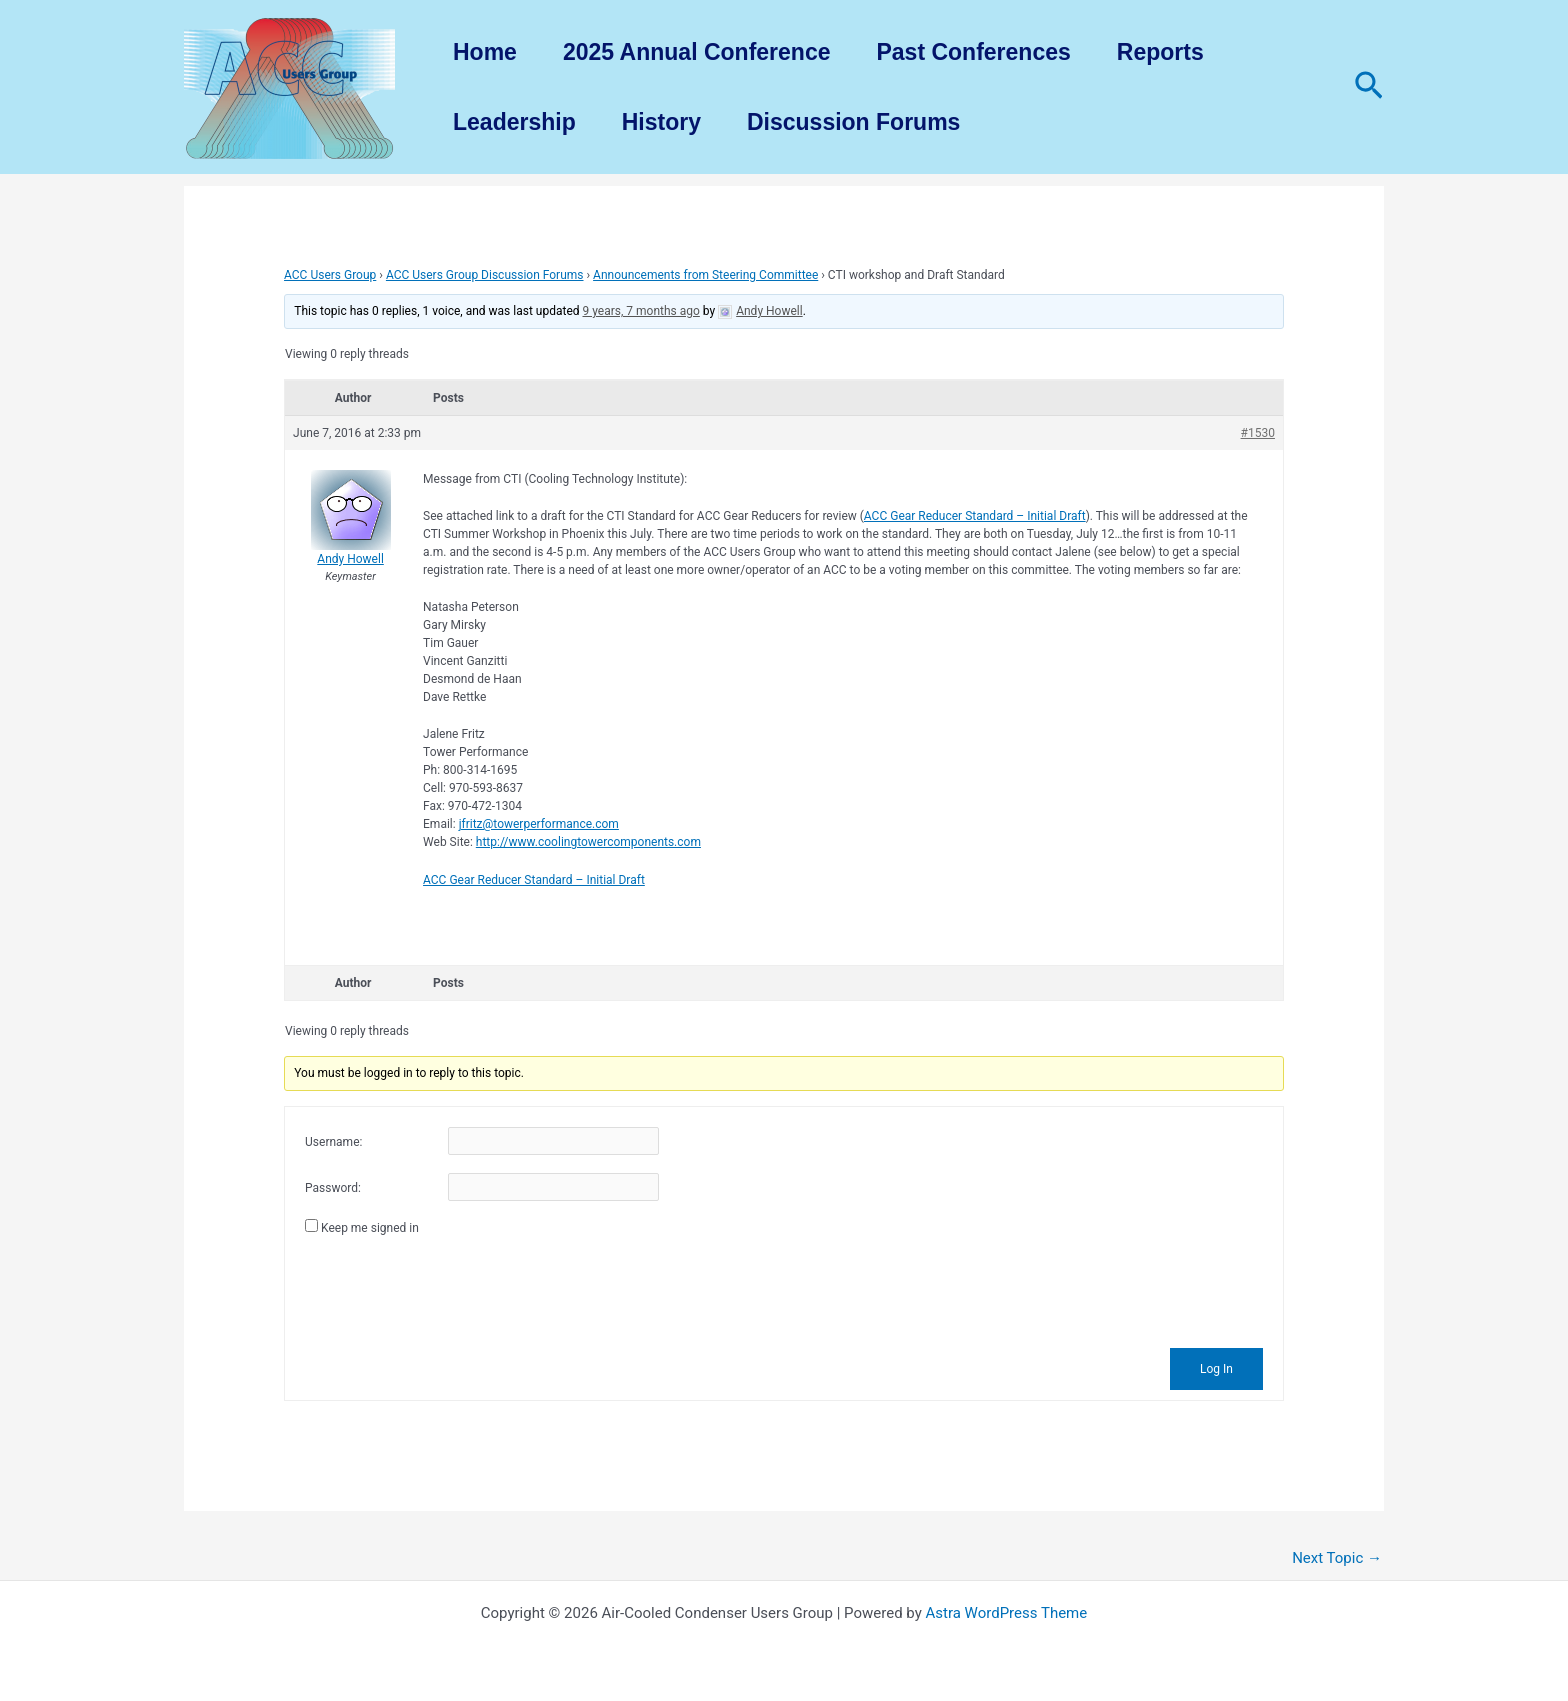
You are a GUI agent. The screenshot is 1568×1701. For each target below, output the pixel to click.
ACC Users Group (330, 275)
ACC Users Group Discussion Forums (485, 275)
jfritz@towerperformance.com (539, 824)
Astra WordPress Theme (1007, 1613)
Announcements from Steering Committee (705, 275)
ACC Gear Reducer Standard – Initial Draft (975, 516)
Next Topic (1337, 1558)
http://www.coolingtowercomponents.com (588, 842)
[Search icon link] (1369, 87)
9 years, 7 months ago (641, 311)
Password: (333, 1188)
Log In (1216, 1369)
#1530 (1258, 433)
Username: (333, 1142)
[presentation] (457, 1289)
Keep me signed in (370, 1228)
